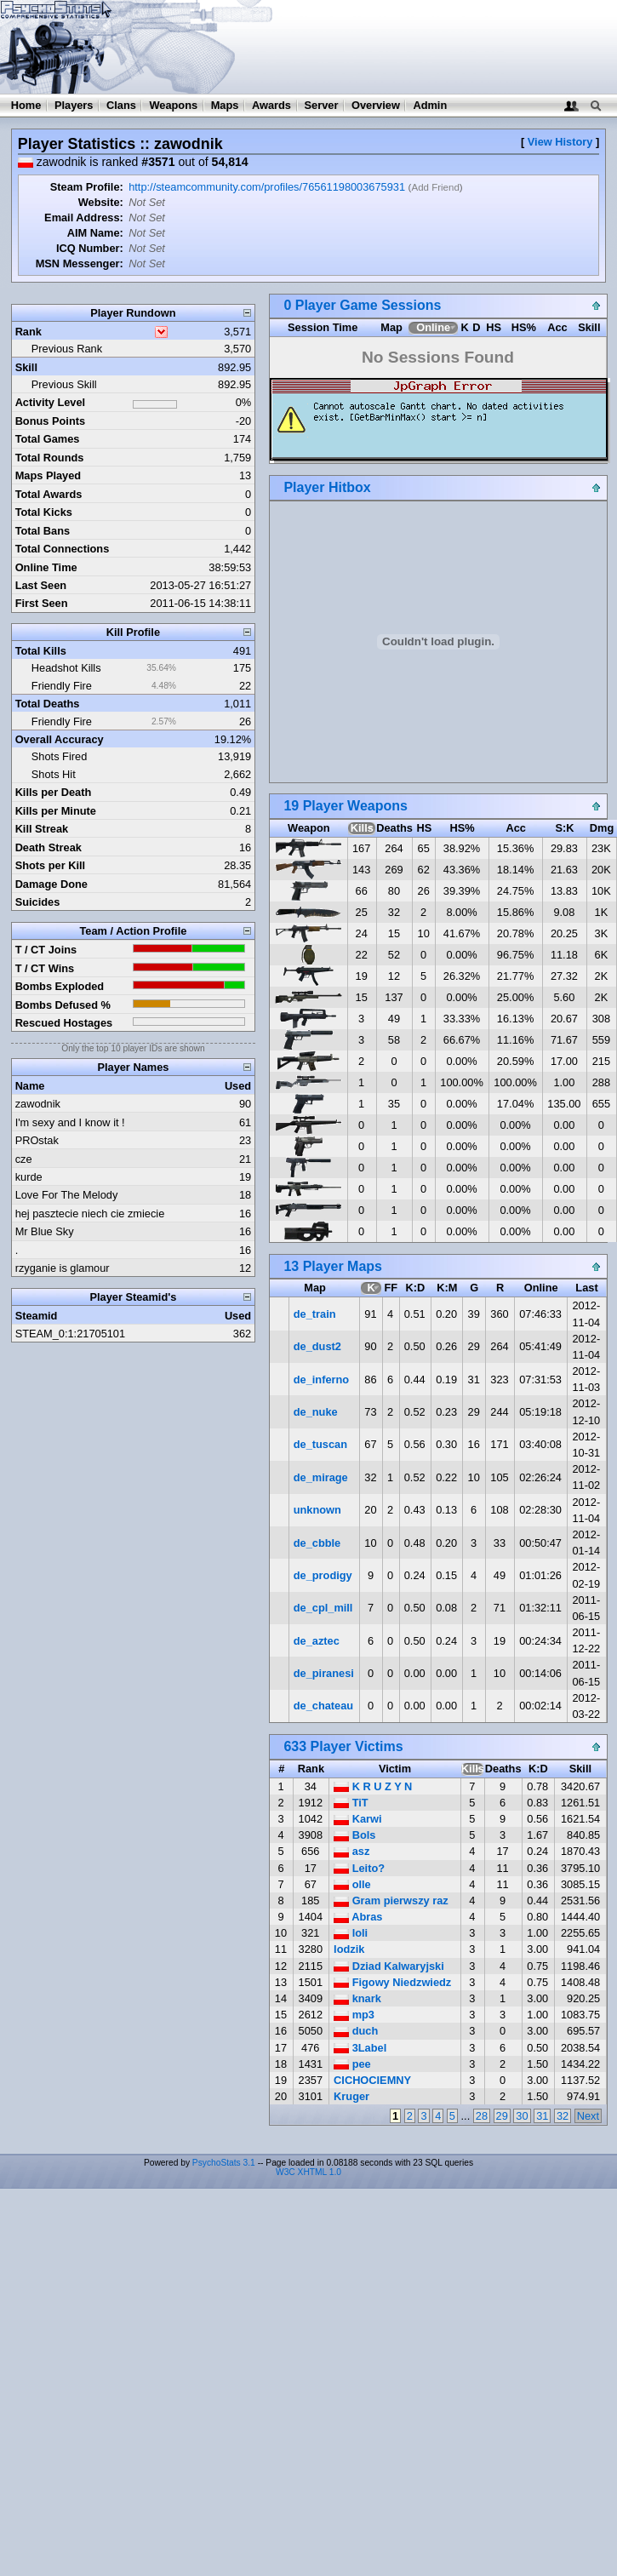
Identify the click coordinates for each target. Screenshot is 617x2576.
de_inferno (321, 1379)
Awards (271, 105)
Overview (375, 105)
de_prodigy (323, 1575)
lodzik (349, 1949)
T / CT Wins (45, 968)
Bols (354, 1835)
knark (357, 1998)
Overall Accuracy (59, 739)
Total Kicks (43, 512)
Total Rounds (49, 457)
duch (356, 2030)
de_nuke (316, 1411)
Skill (26, 367)
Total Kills (40, 650)
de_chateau (323, 1705)
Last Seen (40, 585)
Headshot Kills (66, 667)
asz (351, 1851)
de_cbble (317, 1543)
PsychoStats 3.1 (223, 2162)
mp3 (354, 2014)
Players (74, 105)
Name (30, 1085)
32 (562, 2115)
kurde (29, 1177)
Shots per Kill (50, 865)
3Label (360, 2047)
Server (322, 105)
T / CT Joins (46, 949)
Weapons (173, 105)
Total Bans (42, 530)
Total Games (47, 438)
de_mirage (321, 1477)
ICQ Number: (89, 248)
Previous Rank (66, 348)
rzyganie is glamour (62, 1268)
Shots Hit (53, 774)
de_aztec (317, 1640)
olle (352, 1884)
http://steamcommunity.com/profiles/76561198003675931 (267, 186)
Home (26, 105)
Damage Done (51, 884)
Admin (430, 105)
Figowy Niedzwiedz (392, 1982)
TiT (351, 1802)
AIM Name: (95, 232)
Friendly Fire (61, 685)
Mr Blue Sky (44, 1231)
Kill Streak (42, 828)
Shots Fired (59, 756)
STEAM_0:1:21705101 (70, 1333)
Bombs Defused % (63, 1005)
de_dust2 (317, 1346)
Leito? (359, 1868)
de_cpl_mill (323, 1607)
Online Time (46, 567)
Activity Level (50, 402)
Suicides (37, 902)
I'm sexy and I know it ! (70, 1122)
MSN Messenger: (79, 263)
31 (542, 2115)
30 (522, 2115)
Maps (225, 105)
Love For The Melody (66, 1194)
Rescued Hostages (64, 1022)
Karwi (357, 1818)
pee (352, 2064)
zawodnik (37, 1103)
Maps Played (48, 475)
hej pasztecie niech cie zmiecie (90, 1213)
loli (351, 1932)
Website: (100, 202)
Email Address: (83, 217)
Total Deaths (47, 703)
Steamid (36, 1315)
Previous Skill (64, 384)
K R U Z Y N (373, 1786)
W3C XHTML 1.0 (308, 2172)
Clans (121, 105)
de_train (315, 1314)
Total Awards (49, 494)
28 (482, 2115)
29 (502, 2115)
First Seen (41, 603)
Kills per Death (53, 792)
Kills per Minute (55, 810)
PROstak (37, 1140)
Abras (358, 1916)
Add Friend (435, 187)
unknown (317, 1509)
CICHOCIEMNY (372, 2080)
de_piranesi (324, 1673)
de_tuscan (320, 1444)
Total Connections (62, 548)
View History (560, 141)
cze (23, 1159)
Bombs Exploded (60, 986)
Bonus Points (50, 421)
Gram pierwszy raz (391, 1900)
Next (588, 2115)
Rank (28, 331)
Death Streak (48, 847)
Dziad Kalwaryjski (389, 1966)
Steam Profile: (86, 186)
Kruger (351, 2096)
